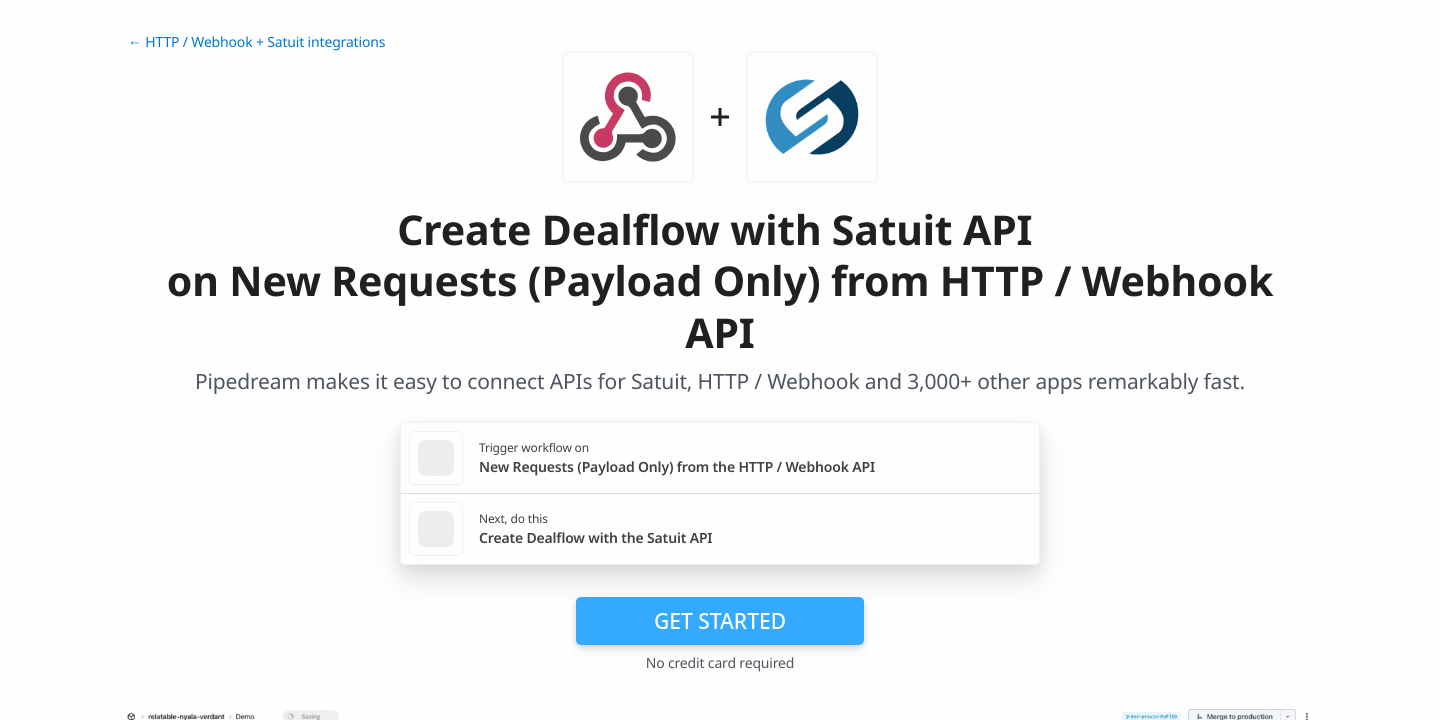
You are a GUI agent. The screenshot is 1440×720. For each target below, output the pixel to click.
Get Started (720, 621)
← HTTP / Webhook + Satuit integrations (256, 42)
